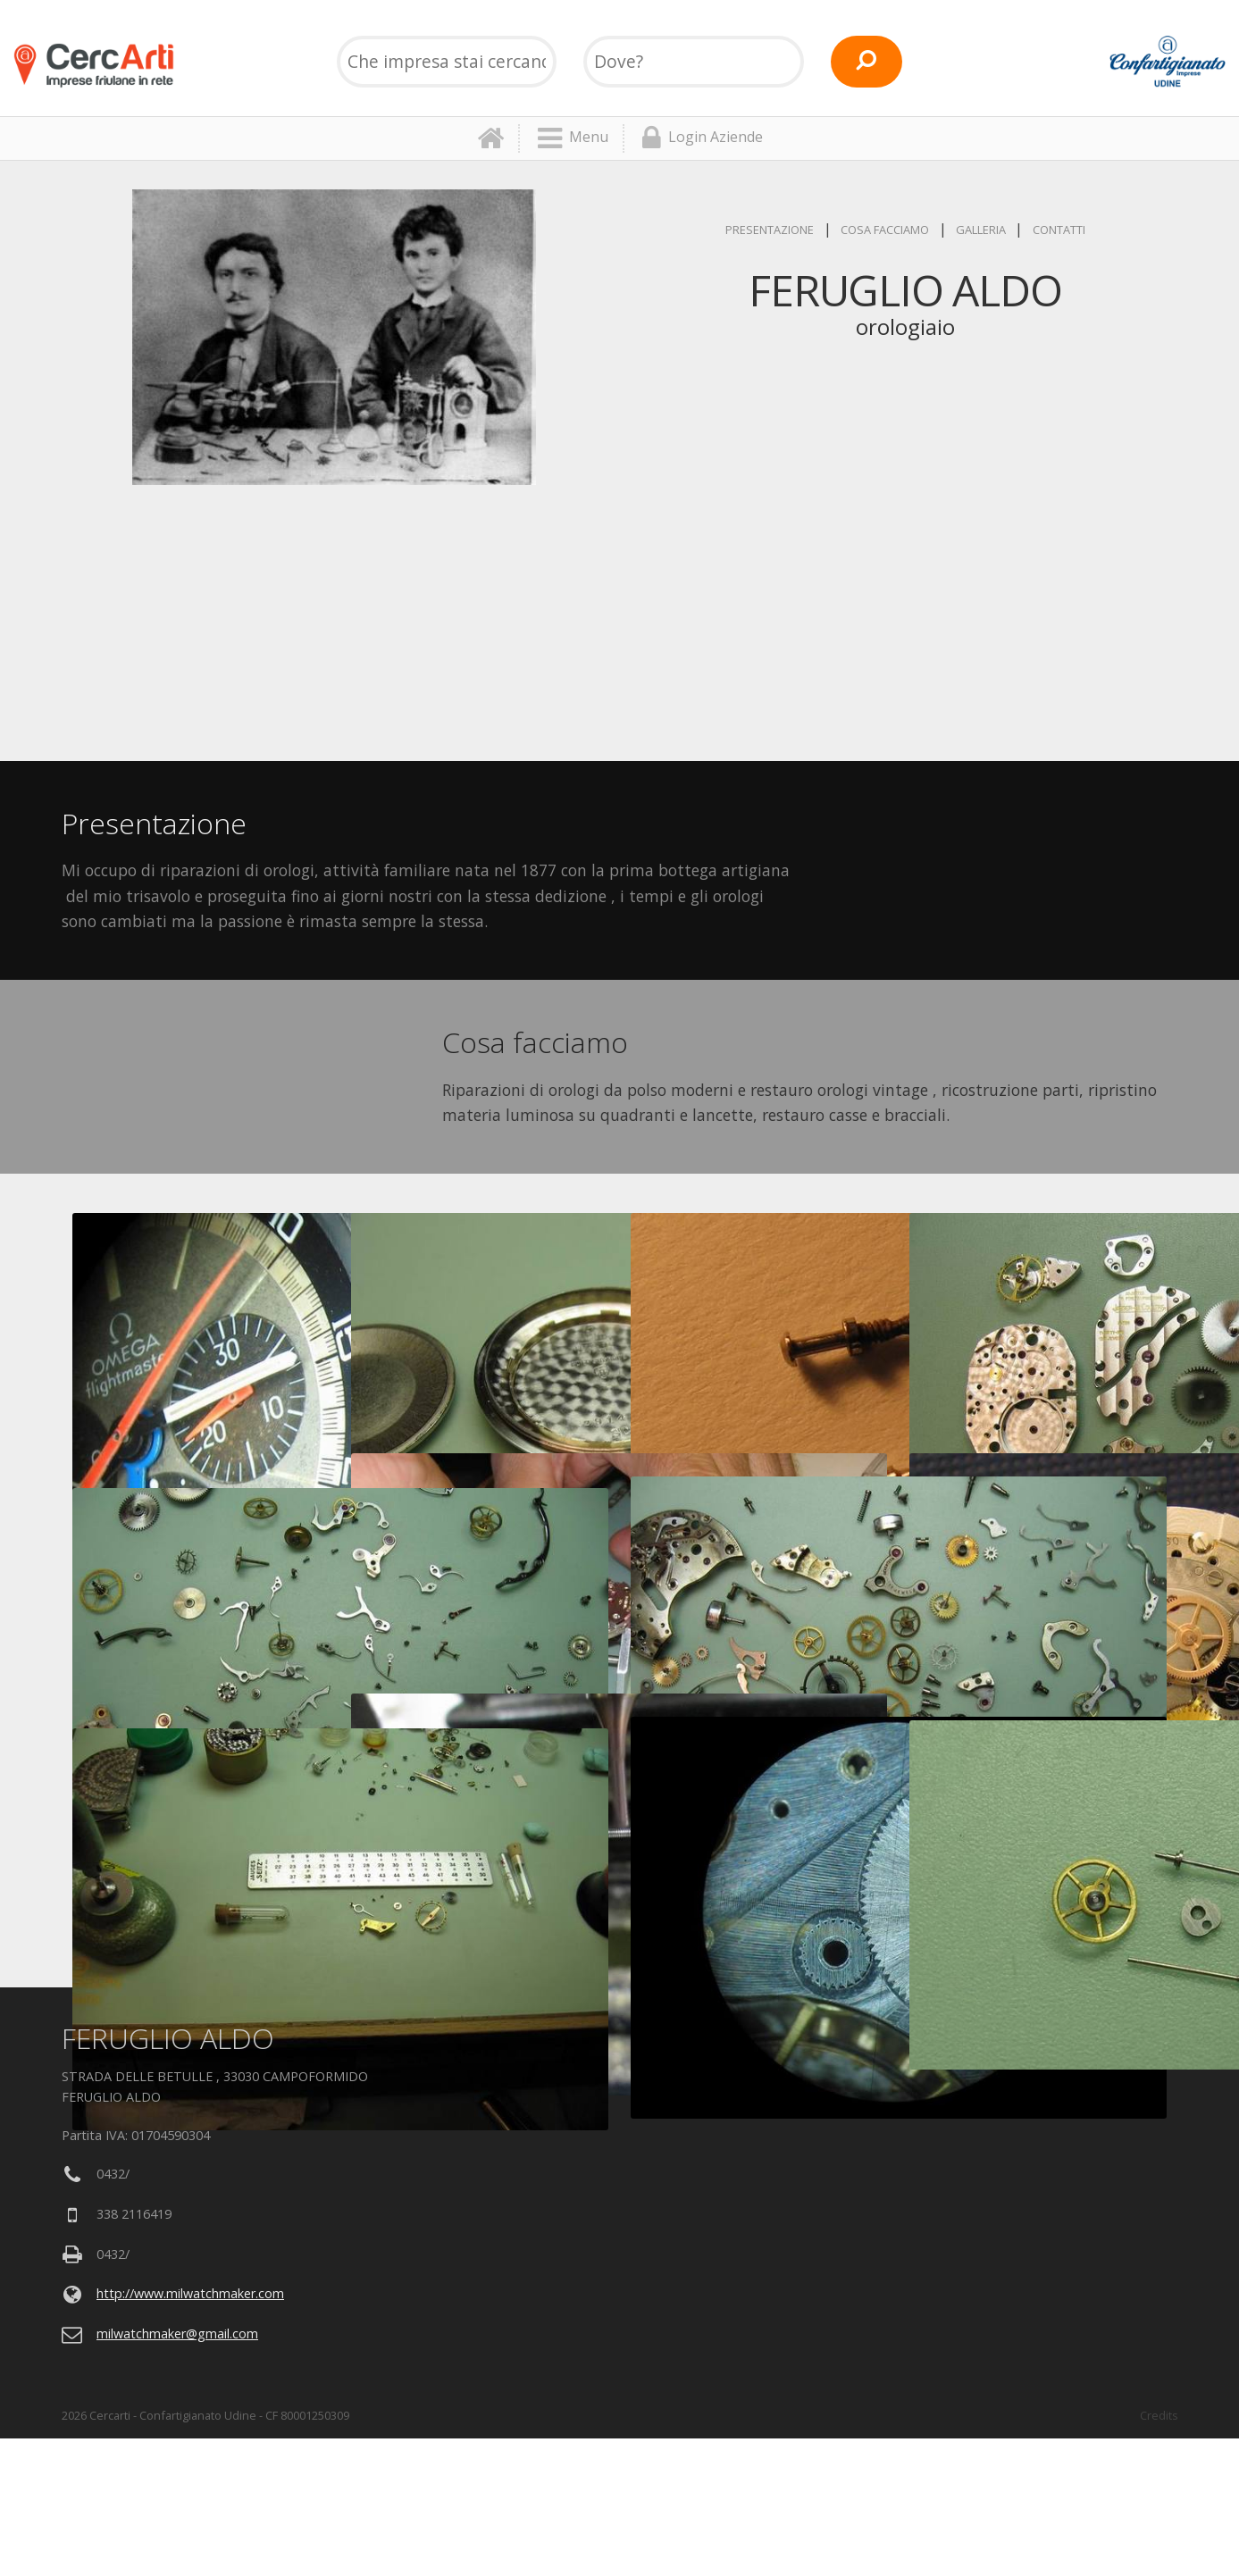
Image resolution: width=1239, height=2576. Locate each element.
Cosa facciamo (885, 230)
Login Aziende (702, 138)
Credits (1159, 2415)
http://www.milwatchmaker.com (190, 2293)
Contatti (1059, 230)
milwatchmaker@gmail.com (177, 2333)
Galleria (981, 230)
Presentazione (769, 230)
